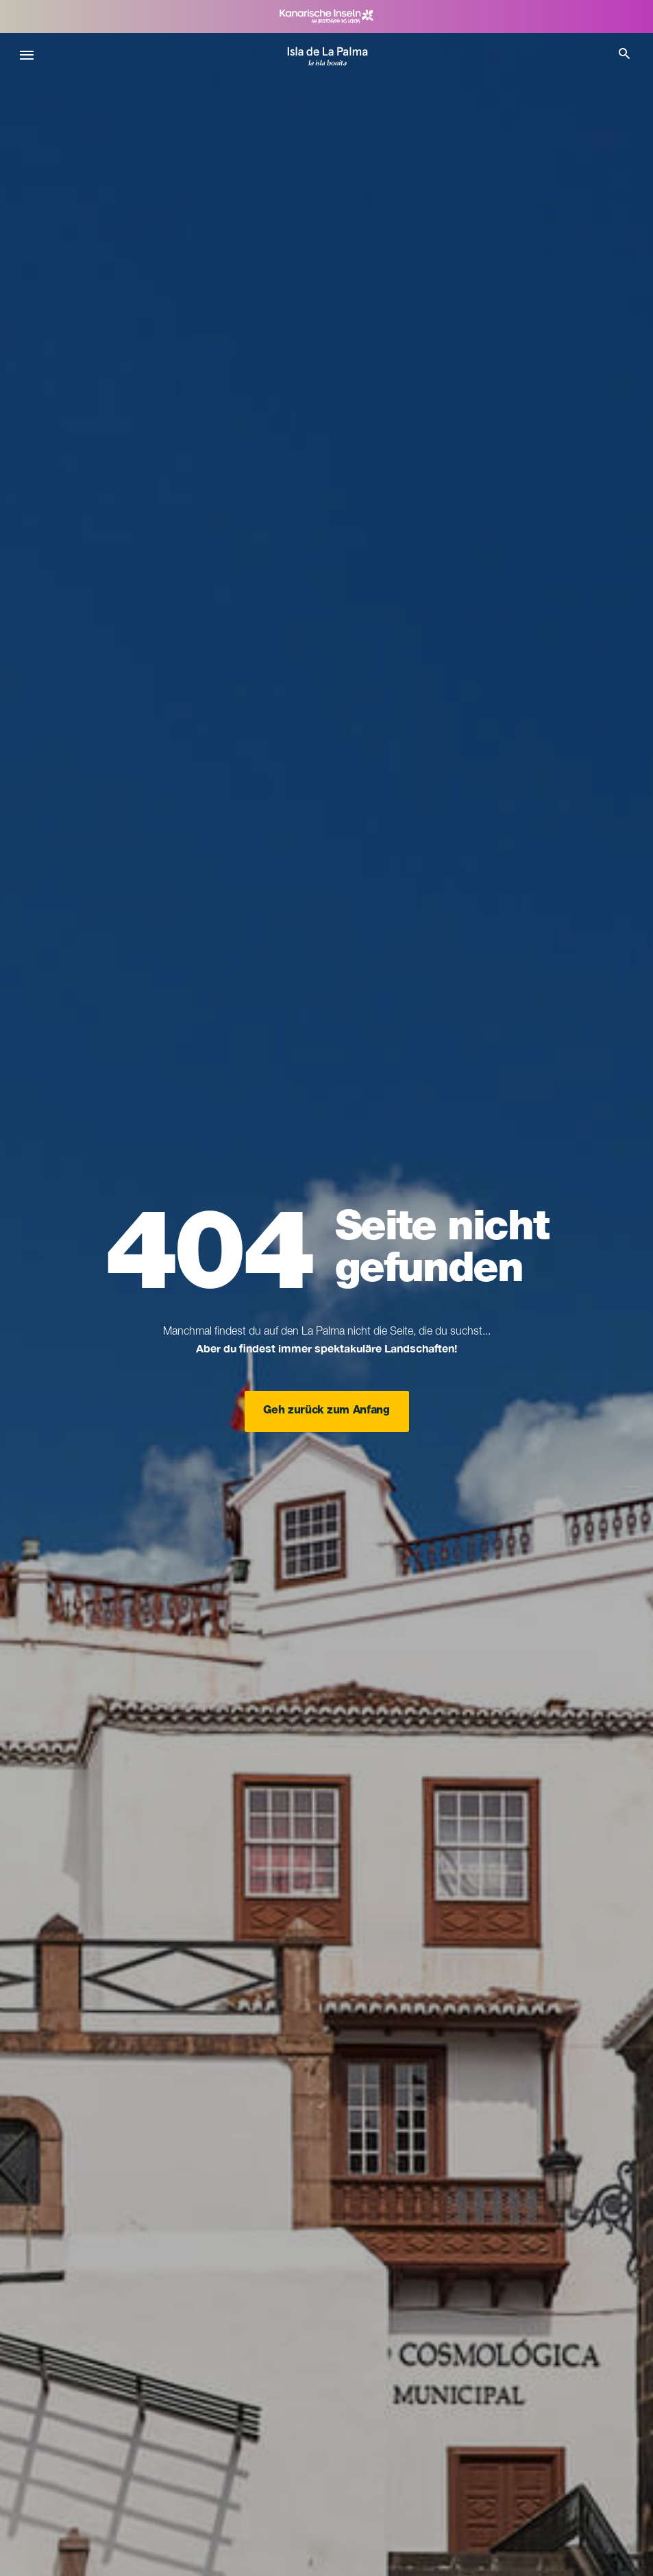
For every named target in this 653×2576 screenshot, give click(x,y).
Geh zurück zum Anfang (326, 1411)
